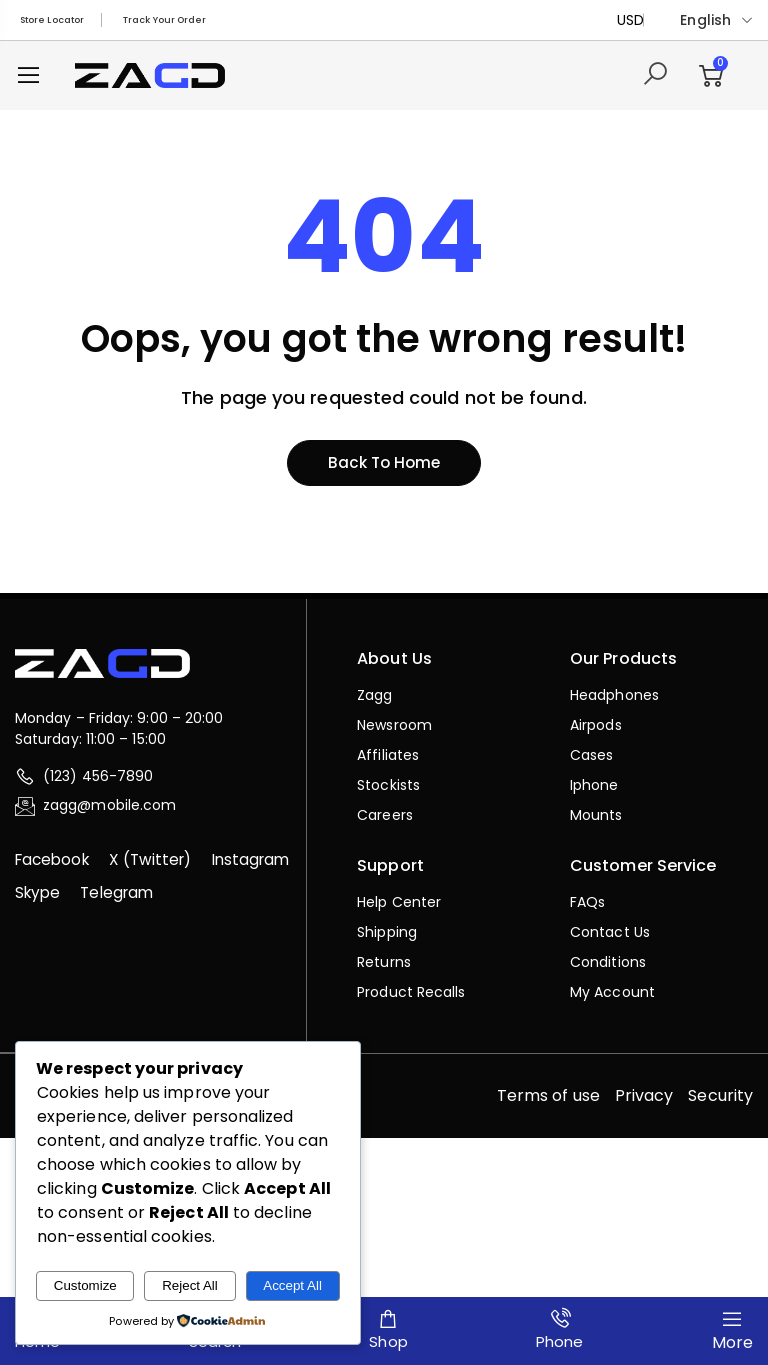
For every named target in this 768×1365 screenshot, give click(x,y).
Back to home (384, 465)
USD (630, 20)
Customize (85, 1285)
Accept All (292, 1285)
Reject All (190, 1285)
